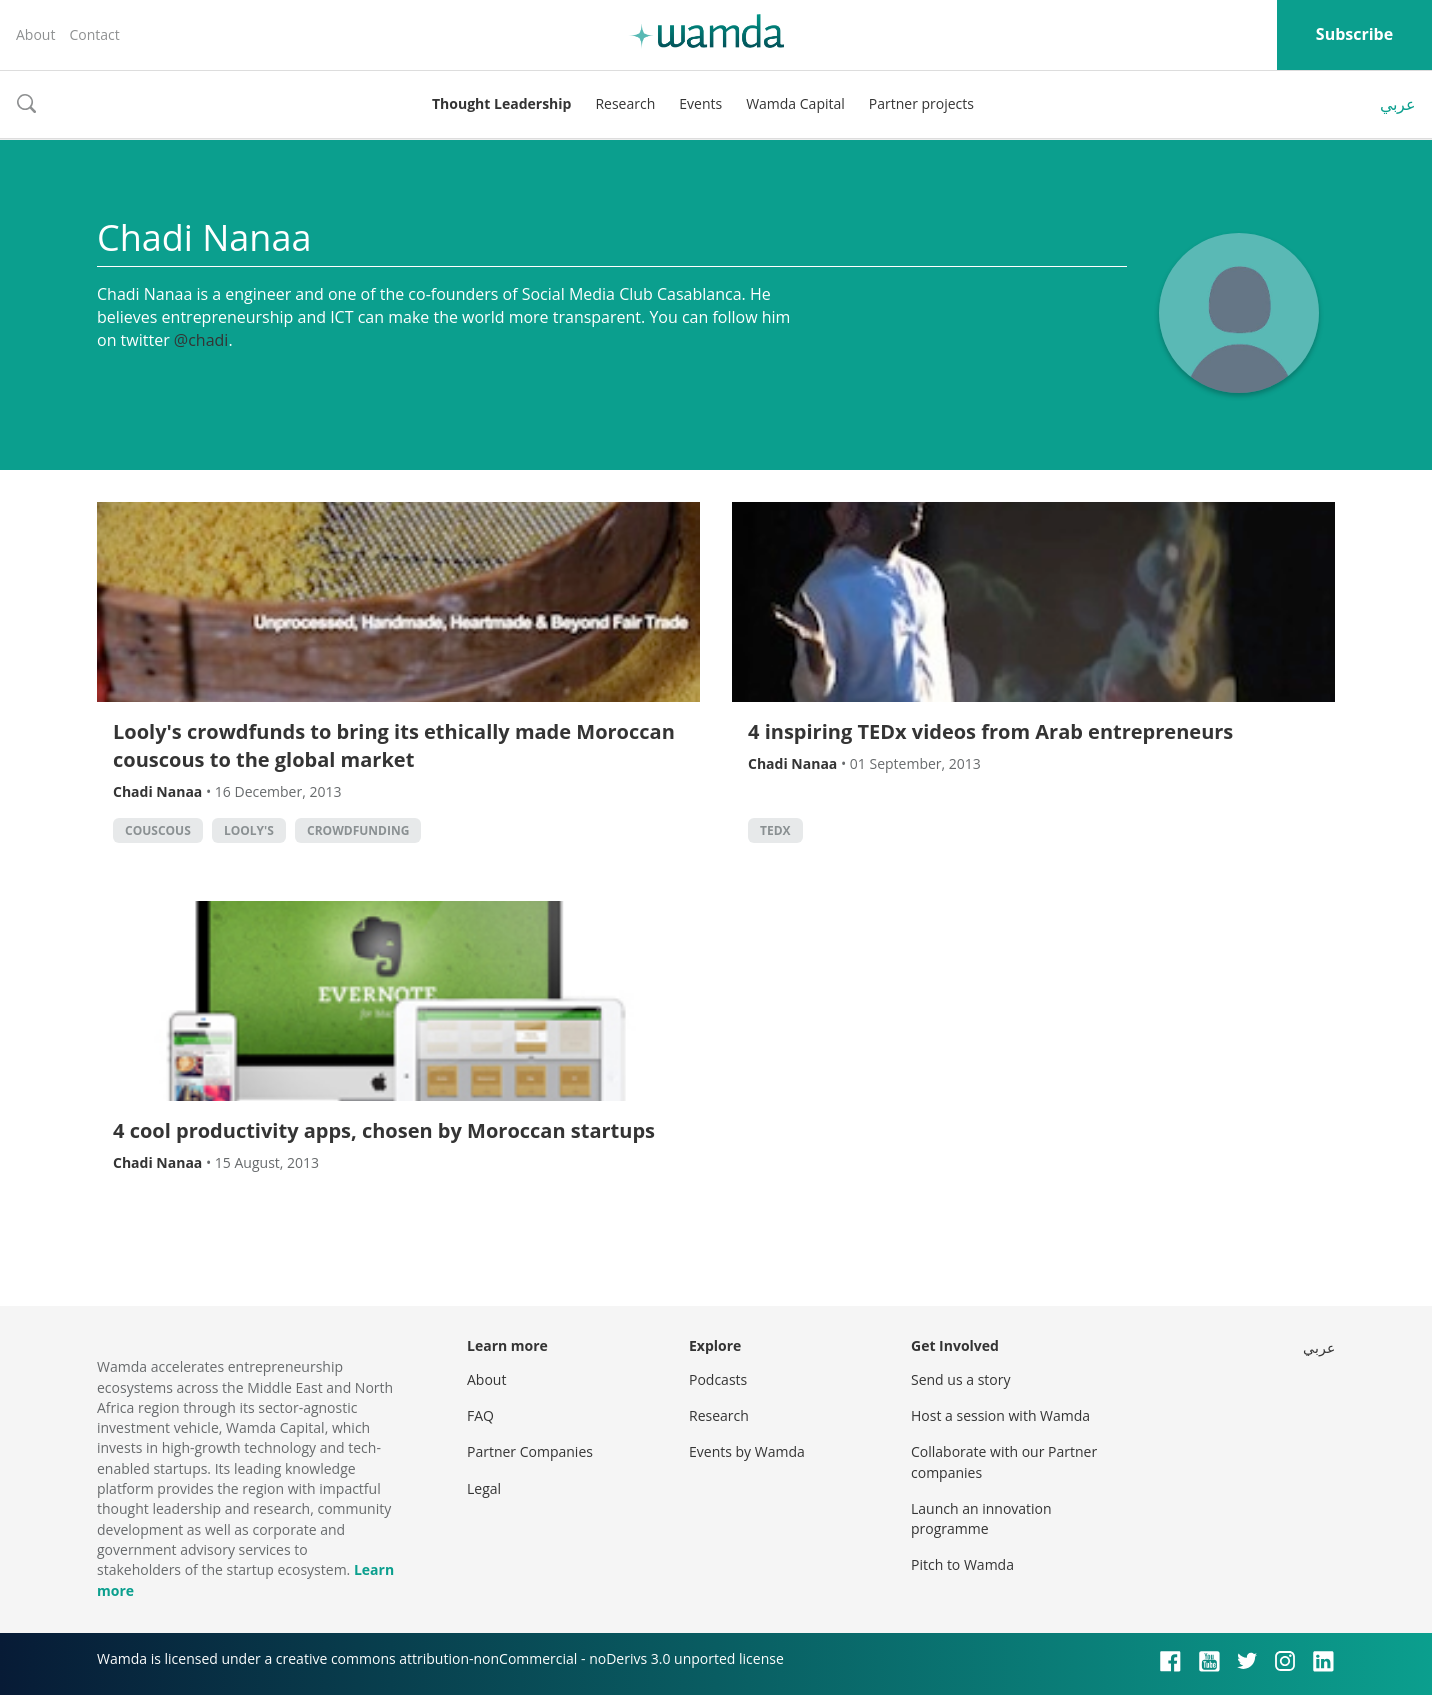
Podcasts (718, 1379)
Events (700, 103)
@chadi (201, 340)
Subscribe (1354, 34)
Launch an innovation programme (981, 1518)
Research (625, 103)
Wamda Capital (795, 103)
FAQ (480, 1415)
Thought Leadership (501, 103)
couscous (158, 830)
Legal (484, 1488)
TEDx (775, 830)
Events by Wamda (747, 1451)
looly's (249, 830)
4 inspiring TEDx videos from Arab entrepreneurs (990, 731)
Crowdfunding (358, 830)
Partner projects (921, 103)
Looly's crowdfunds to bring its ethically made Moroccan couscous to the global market (394, 745)
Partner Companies (530, 1451)
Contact (94, 34)
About (35, 34)
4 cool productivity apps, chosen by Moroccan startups (384, 1130)
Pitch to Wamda (962, 1564)
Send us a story (960, 1379)
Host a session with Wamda (1000, 1415)
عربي (1398, 104)
